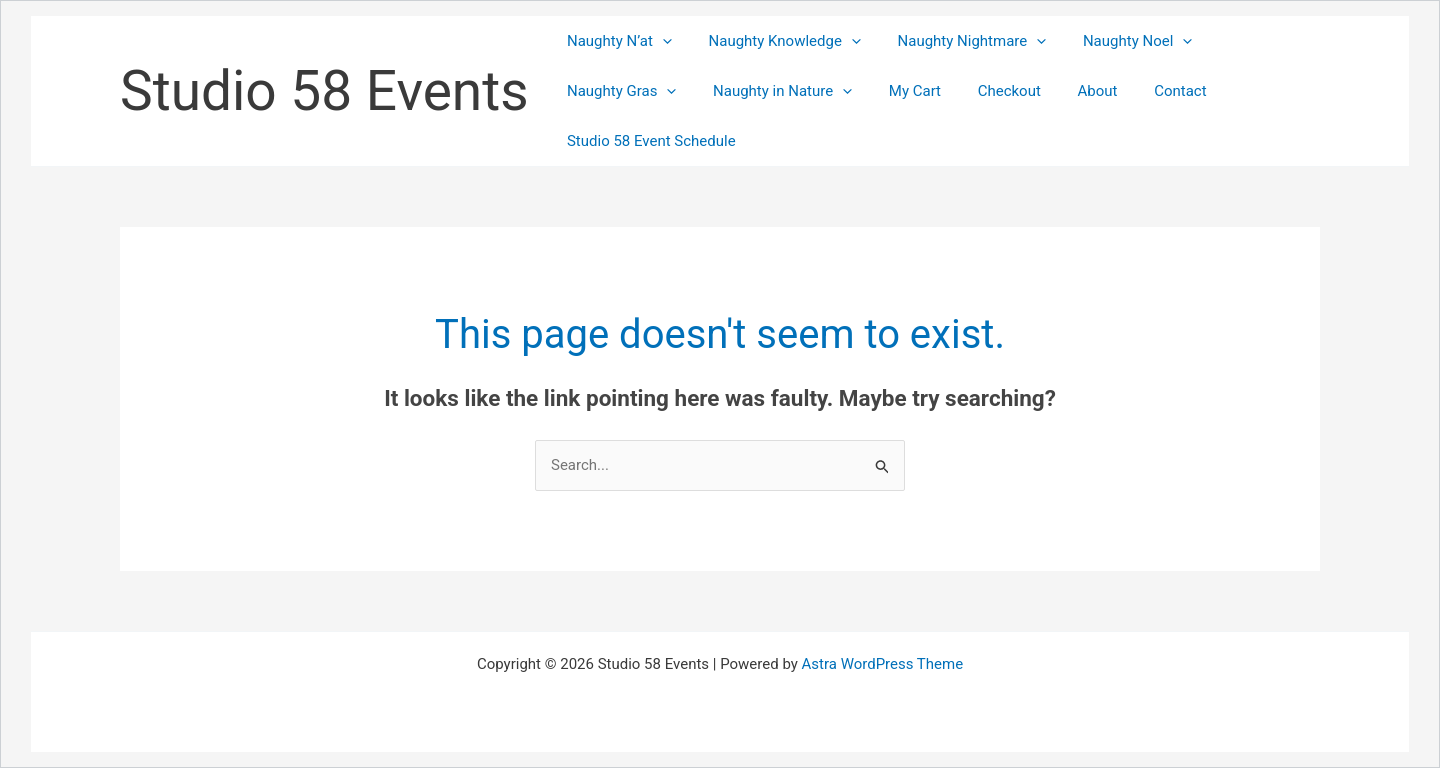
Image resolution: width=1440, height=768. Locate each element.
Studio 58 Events (324, 91)
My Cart (898, 91)
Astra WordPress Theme (882, 664)
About (1068, 91)
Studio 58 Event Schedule (648, 141)
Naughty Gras (618, 91)
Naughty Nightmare (955, 41)
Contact (1144, 91)
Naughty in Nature (772, 91)
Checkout (985, 91)
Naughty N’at (616, 41)
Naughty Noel (1114, 41)
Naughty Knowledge (775, 41)
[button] (659, 41)
